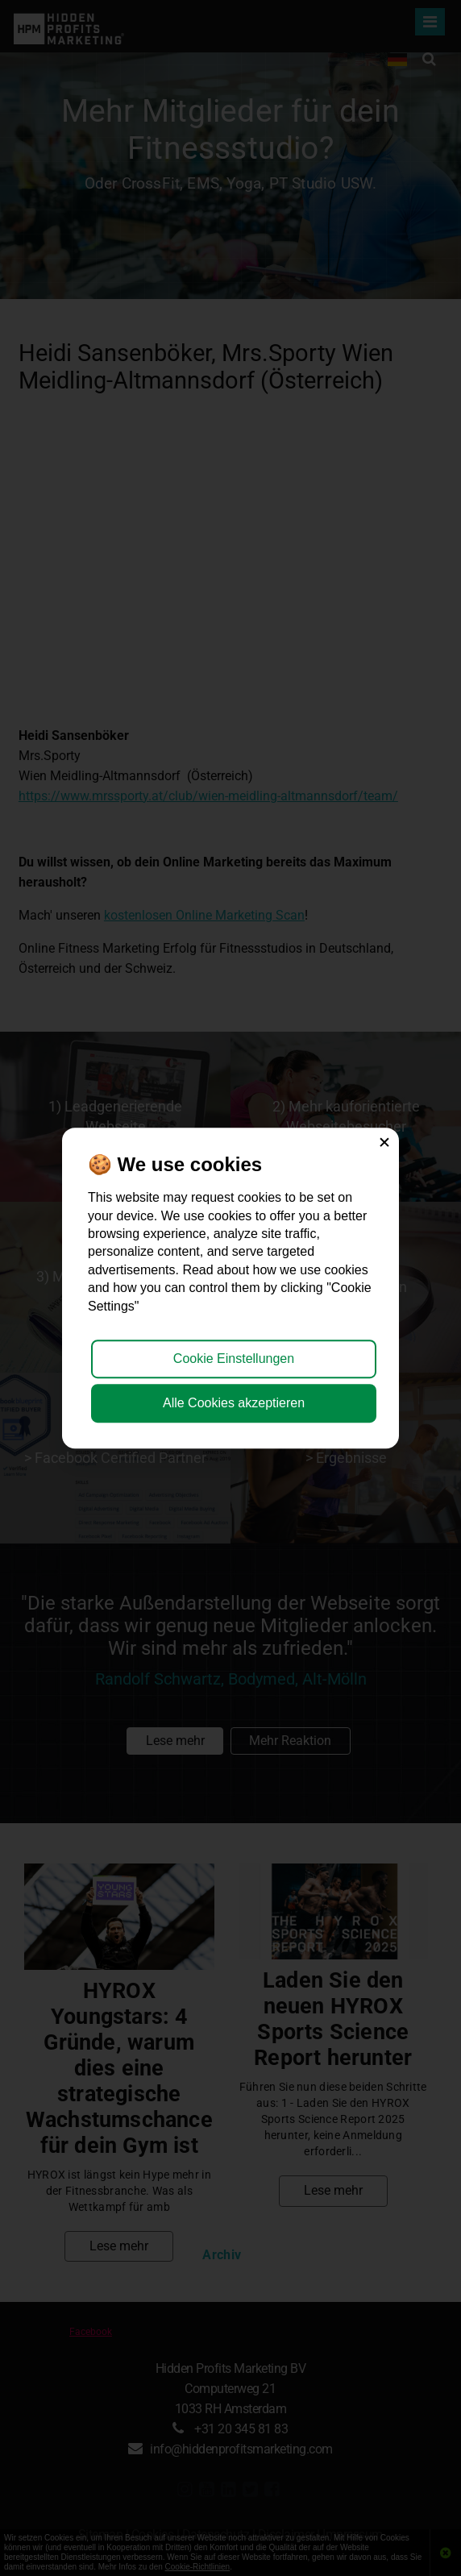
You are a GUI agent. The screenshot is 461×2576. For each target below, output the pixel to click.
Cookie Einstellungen (233, 1358)
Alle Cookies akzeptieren (234, 1403)
